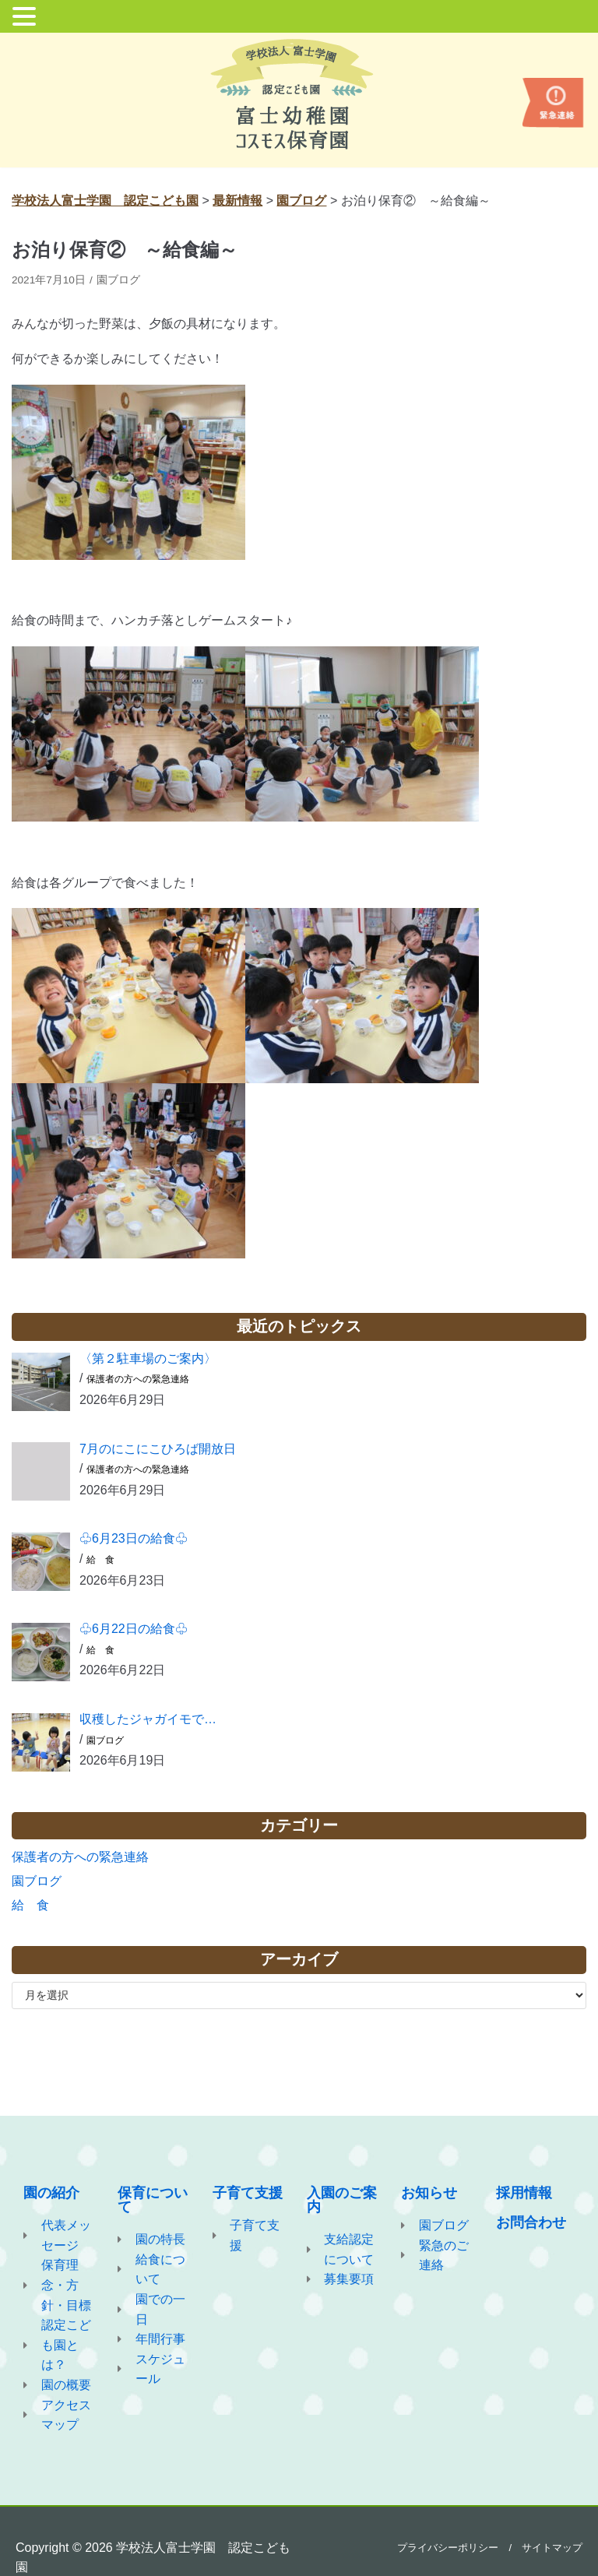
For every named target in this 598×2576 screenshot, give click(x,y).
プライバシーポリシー (447, 2547)
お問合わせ (531, 2222)
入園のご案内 (342, 2200)
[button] (26, 17)
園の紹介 (51, 2193)
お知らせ (429, 2193)
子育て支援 (248, 2193)
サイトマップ (552, 2547)
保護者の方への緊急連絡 (137, 1379)
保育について (153, 2200)
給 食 (100, 1559)
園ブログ (118, 280)
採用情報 (524, 2193)
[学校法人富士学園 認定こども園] (299, 94)
